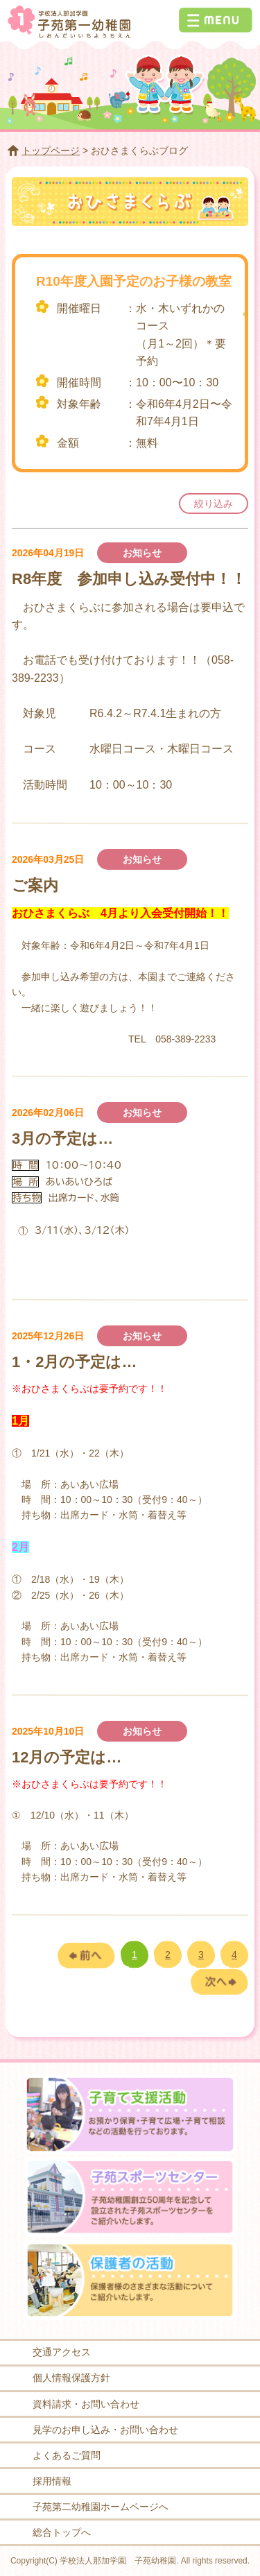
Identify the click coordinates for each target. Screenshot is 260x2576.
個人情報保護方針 (71, 2377)
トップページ (50, 150)
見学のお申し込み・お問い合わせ (105, 2429)
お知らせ (142, 552)
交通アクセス (62, 2352)
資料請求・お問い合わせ (86, 2404)
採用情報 (52, 2481)
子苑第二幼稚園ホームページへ (100, 2506)
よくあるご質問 (67, 2455)
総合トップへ (62, 2532)
